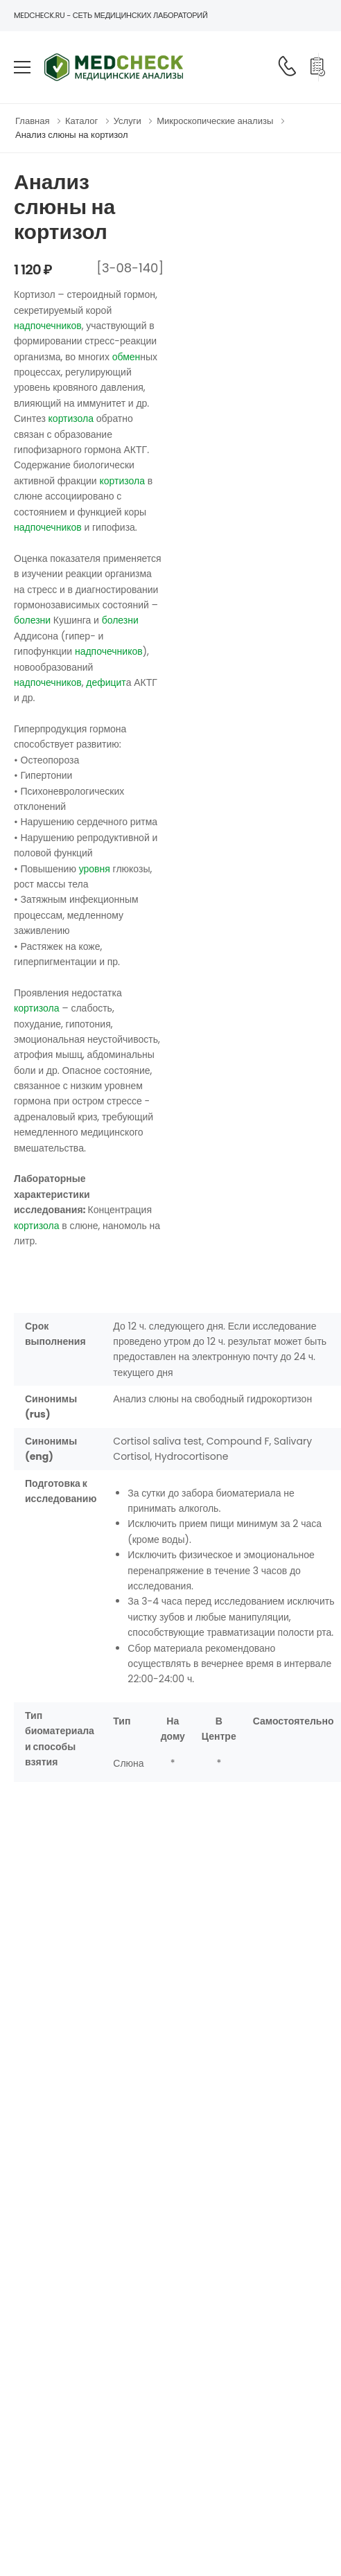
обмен (126, 357)
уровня (94, 869)
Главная (32, 120)
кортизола (71, 418)
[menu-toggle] (22, 67)
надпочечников (48, 326)
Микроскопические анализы (215, 120)
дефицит (105, 682)
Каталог (81, 120)
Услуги (127, 120)
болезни (32, 620)
